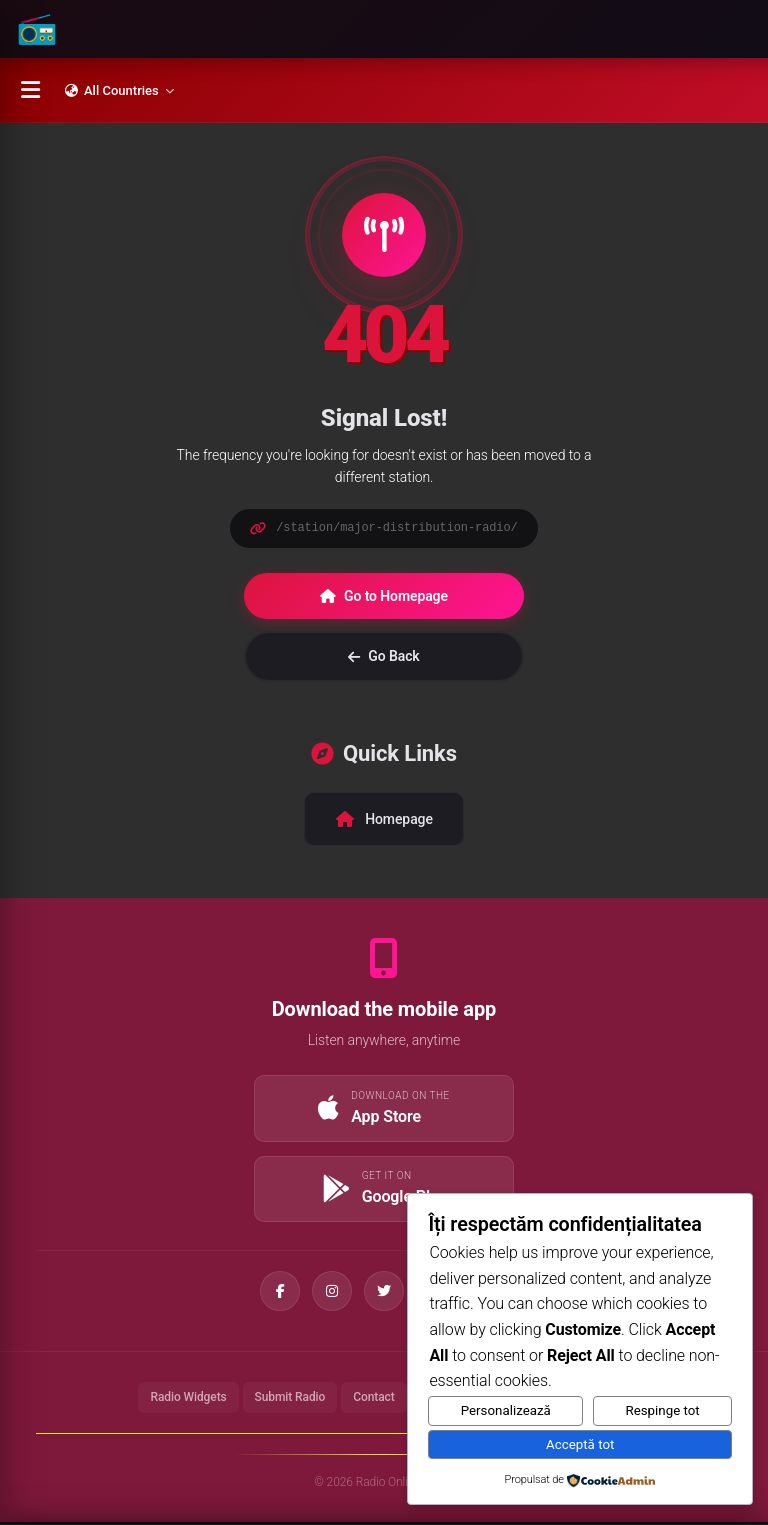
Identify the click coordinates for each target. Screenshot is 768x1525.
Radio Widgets (188, 1400)
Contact (373, 1400)
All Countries (119, 90)
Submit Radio (290, 1400)
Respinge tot (662, 1410)
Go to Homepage (384, 596)
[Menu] (30, 90)
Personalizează (506, 1410)
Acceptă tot (580, 1444)
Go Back (383, 656)
